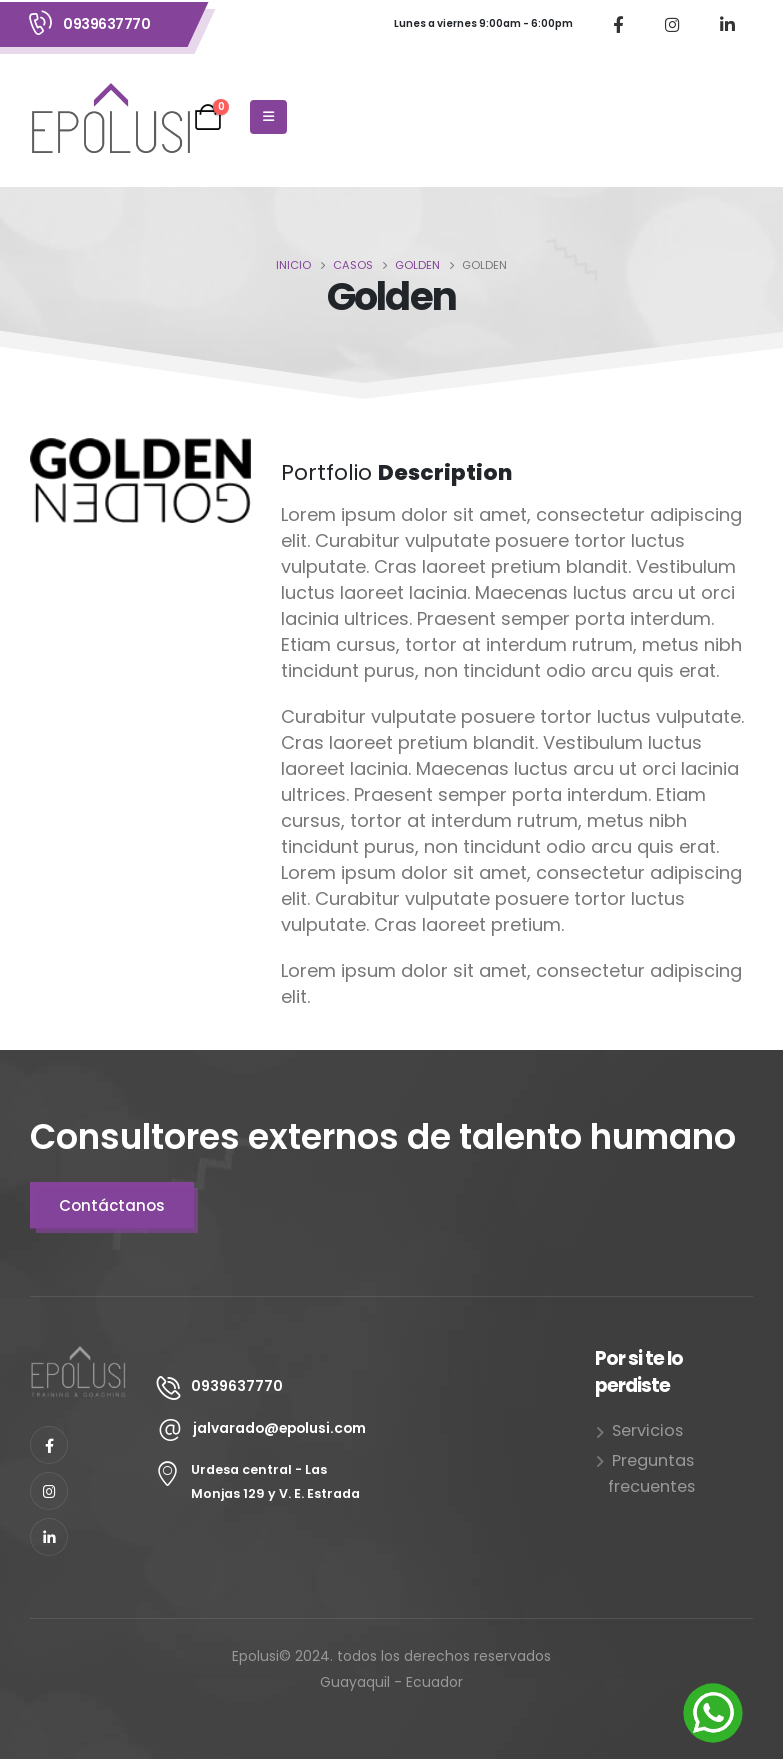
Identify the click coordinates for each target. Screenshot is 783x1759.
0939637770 (106, 24)
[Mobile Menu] (268, 117)
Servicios (647, 1430)
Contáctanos (112, 1205)
